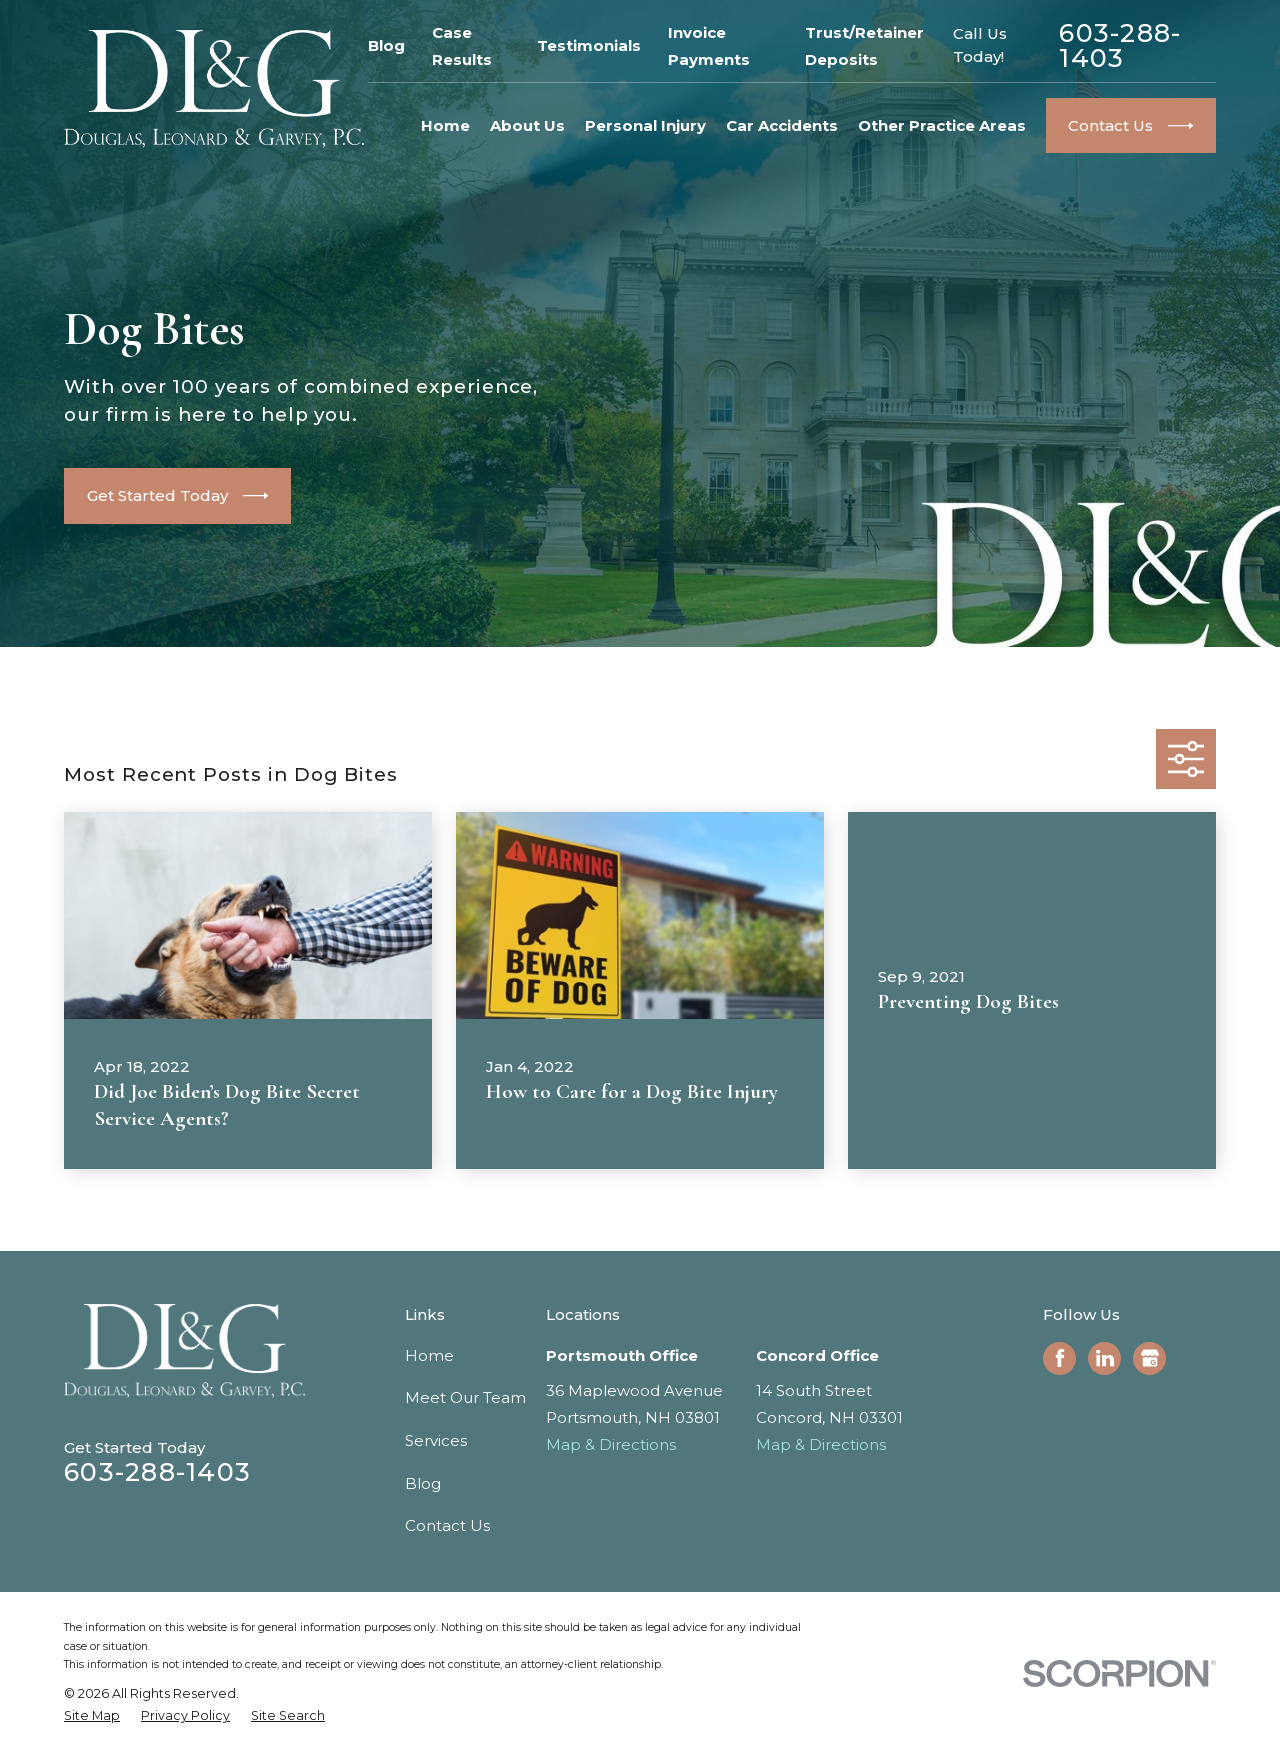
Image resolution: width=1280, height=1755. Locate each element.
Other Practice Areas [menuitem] (942, 125)
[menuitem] (92, 1716)
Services (436, 1440)
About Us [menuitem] (527, 125)
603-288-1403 (1120, 46)
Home (429, 1355)
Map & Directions (611, 1444)
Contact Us (447, 1525)
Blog (386, 45)
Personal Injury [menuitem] (645, 125)
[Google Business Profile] (1150, 1358)
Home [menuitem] (445, 125)
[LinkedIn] (1105, 1358)
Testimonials (589, 45)
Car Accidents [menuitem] (782, 125)
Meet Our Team (465, 1397)
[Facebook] (1060, 1358)
